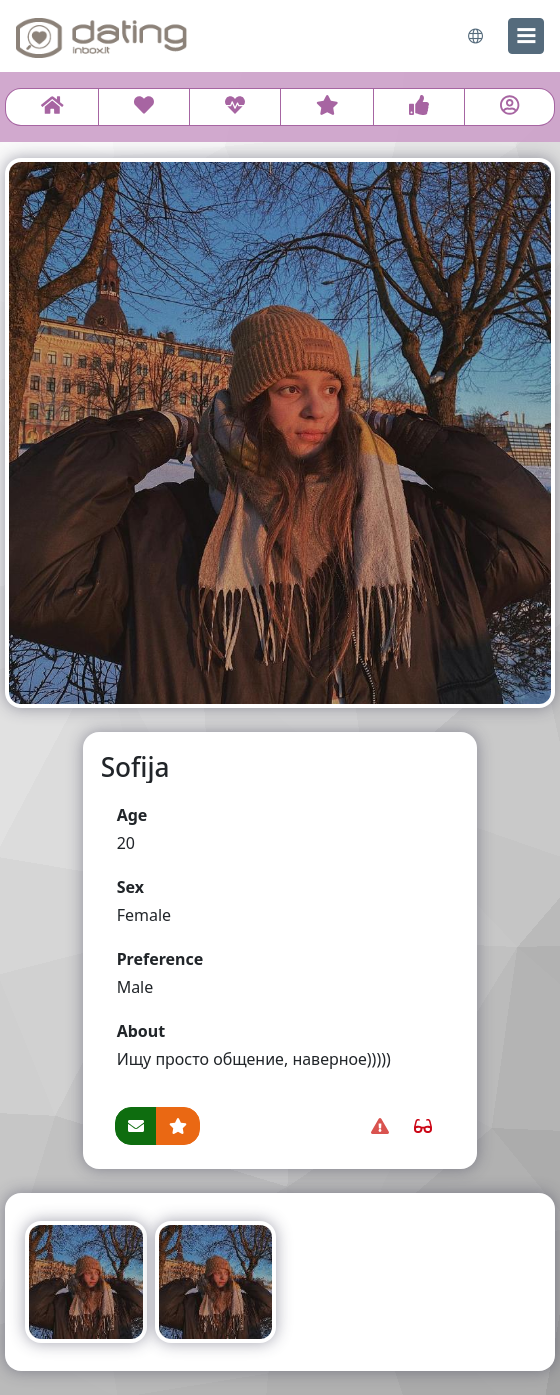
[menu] (526, 36)
